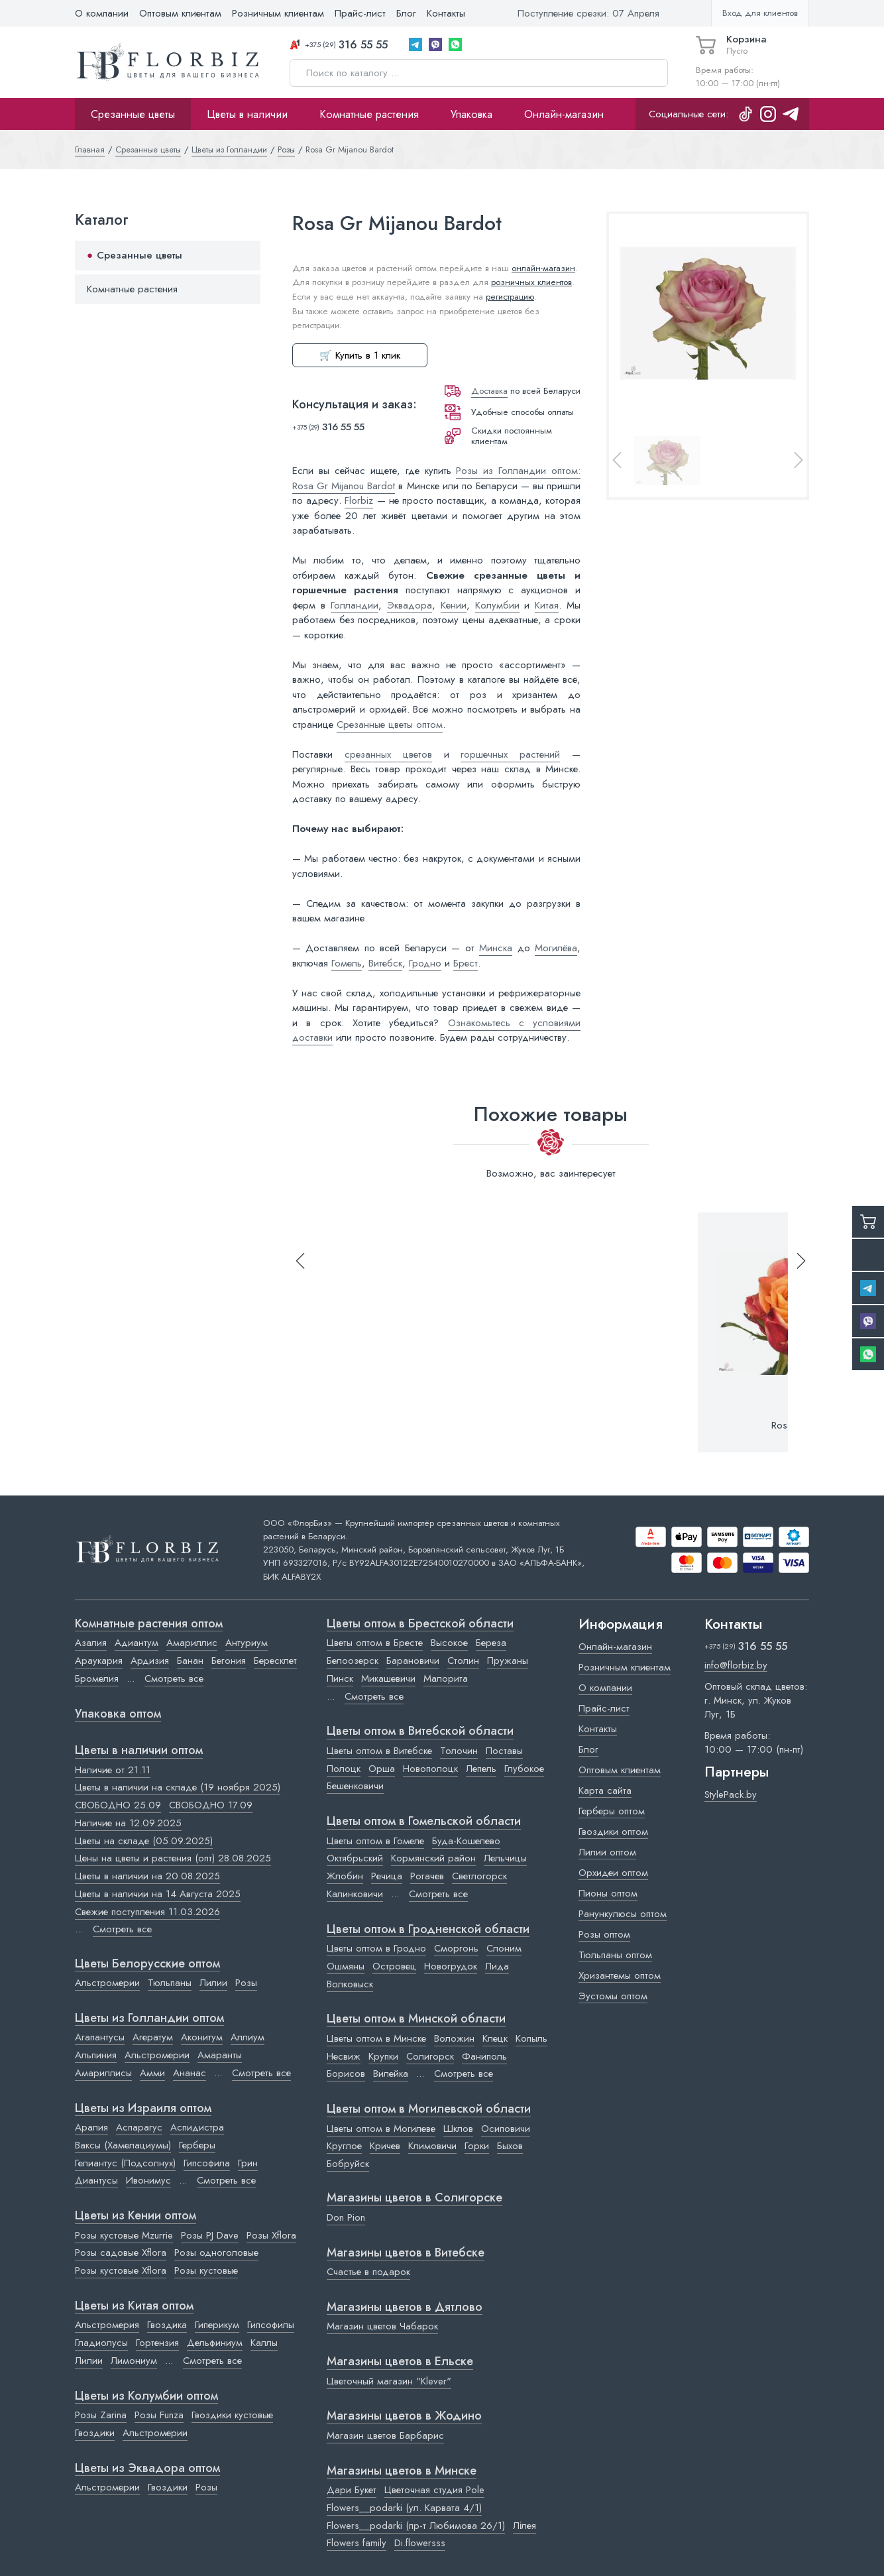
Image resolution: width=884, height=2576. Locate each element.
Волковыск (350, 1984)
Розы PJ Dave (210, 2235)
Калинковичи (355, 1894)
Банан (190, 1660)
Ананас (189, 2073)
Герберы (197, 2145)
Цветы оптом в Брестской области (420, 1624)
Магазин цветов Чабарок (382, 2326)
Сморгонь (456, 1948)
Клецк (495, 2038)
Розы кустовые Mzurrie (124, 2235)
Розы (246, 1982)
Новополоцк (430, 1768)
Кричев (385, 2145)
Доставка (489, 390)
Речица (386, 1876)
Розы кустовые (206, 2270)
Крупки (383, 2056)
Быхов (510, 2145)
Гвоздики (95, 2433)
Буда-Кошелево (466, 1841)
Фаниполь (484, 2056)
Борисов (346, 2073)
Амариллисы (103, 2073)
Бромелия (97, 1678)
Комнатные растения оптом (149, 1624)
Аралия (91, 2127)
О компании (102, 13)
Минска (495, 948)
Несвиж (343, 2056)
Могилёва (556, 948)
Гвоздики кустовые (232, 2415)
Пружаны (507, 1660)
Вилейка (390, 2073)
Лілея (524, 2525)
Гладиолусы (101, 2342)
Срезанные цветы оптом (390, 724)
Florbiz (359, 500)
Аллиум (247, 2037)
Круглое (344, 2145)
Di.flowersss (419, 2543)
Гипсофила (207, 2163)
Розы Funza (159, 2415)
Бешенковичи (355, 1786)
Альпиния (96, 2055)
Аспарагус (139, 2127)
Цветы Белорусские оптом (147, 1964)
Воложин (454, 2038)
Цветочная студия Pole (434, 2490)
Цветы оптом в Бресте (375, 1642)
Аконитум (202, 2037)
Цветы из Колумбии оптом (146, 2396)
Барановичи (412, 1660)
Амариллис (191, 1642)
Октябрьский (355, 1858)
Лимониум (134, 2360)
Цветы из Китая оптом (134, 2306)
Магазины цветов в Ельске (400, 2362)
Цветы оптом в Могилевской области (429, 2109)
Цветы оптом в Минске (376, 2038)
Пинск (340, 1678)
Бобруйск (348, 2163)
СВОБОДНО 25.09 (118, 1805)
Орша (381, 1768)
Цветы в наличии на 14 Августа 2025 (158, 1894)
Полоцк (343, 1768)
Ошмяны (345, 1966)
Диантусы (96, 2180)
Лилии (213, 1982)
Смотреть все (173, 1678)
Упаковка (471, 114)
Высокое (449, 1642)
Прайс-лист (360, 13)
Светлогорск (479, 1876)
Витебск (385, 963)
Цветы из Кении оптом (135, 2216)
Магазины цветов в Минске (401, 2471)
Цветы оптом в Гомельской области (424, 1822)
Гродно (425, 963)
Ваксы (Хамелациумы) (123, 2145)
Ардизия (150, 1660)
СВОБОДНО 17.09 (210, 1805)
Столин (463, 1660)
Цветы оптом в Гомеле (375, 1841)
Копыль (531, 2038)
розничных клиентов (531, 282)
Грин (248, 2163)
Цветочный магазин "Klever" (389, 2381)
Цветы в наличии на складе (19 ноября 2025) (177, 1787)
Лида (497, 1966)
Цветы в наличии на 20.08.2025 (147, 1876)
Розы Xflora (271, 2235)
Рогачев (427, 1876)
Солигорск (430, 2056)
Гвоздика (167, 2324)
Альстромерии (107, 1982)
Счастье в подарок (368, 2271)
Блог (406, 13)
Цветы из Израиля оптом (143, 2109)
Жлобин (345, 1876)
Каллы (264, 2342)
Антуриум (246, 1642)
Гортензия (157, 2342)
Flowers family (356, 2543)
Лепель (481, 1768)
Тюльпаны (170, 1982)
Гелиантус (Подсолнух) (125, 2163)
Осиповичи (505, 2128)
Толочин (459, 1750)
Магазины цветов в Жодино (404, 2416)
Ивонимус (148, 2180)
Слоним (504, 1948)
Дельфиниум (215, 2342)
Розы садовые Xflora (120, 2252)
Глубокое (524, 1768)
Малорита (445, 1678)
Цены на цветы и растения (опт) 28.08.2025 (173, 1858)
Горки (477, 2145)
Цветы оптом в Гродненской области (428, 1930)
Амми (152, 2073)
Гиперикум (217, 2324)
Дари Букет (351, 2490)
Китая (547, 605)
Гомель (346, 963)
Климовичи (432, 2145)
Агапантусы (100, 2037)
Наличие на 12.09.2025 (128, 1823)
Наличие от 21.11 (112, 1770)
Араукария (99, 1660)
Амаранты (219, 2055)
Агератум (153, 2037)
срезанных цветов (388, 754)
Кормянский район (433, 1858)
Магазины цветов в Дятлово (404, 2307)
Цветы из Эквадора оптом (147, 2469)
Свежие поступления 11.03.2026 (147, 1911)
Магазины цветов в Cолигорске (414, 2198)
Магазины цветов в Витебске (405, 2253)
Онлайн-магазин (564, 114)
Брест (465, 963)
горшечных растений (510, 754)
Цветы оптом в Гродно (376, 1948)
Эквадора (409, 605)
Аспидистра (197, 2127)
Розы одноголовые (216, 2252)
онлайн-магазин (543, 268)
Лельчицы (505, 1858)
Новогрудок (450, 1966)
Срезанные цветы (133, 114)
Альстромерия (107, 2324)
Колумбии (497, 605)
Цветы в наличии (247, 114)
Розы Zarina (101, 2415)
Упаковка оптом (118, 1714)
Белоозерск (352, 1660)
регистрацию (510, 296)
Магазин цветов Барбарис (385, 2435)
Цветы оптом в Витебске (379, 1750)
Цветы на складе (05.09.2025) (144, 1841)
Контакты (446, 13)
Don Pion (346, 2217)
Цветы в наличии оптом (139, 1751)
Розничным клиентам (278, 13)
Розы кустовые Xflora (120, 2270)
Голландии (354, 605)
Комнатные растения (369, 114)
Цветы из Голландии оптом (149, 2018)
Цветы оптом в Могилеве (381, 2128)
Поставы (504, 1750)
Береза (491, 1642)
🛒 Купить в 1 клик (359, 355)
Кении (454, 605)
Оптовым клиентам (180, 13)
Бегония (228, 1660)
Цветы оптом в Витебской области (420, 1731)
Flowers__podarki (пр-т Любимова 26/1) (416, 2525)
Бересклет (275, 1660)
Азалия (91, 1642)
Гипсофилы (270, 2324)
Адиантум (136, 1642)
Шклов (458, 2128)
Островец (394, 1966)
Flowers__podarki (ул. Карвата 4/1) (404, 2507)
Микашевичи (388, 1678)
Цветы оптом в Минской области (416, 2019)
